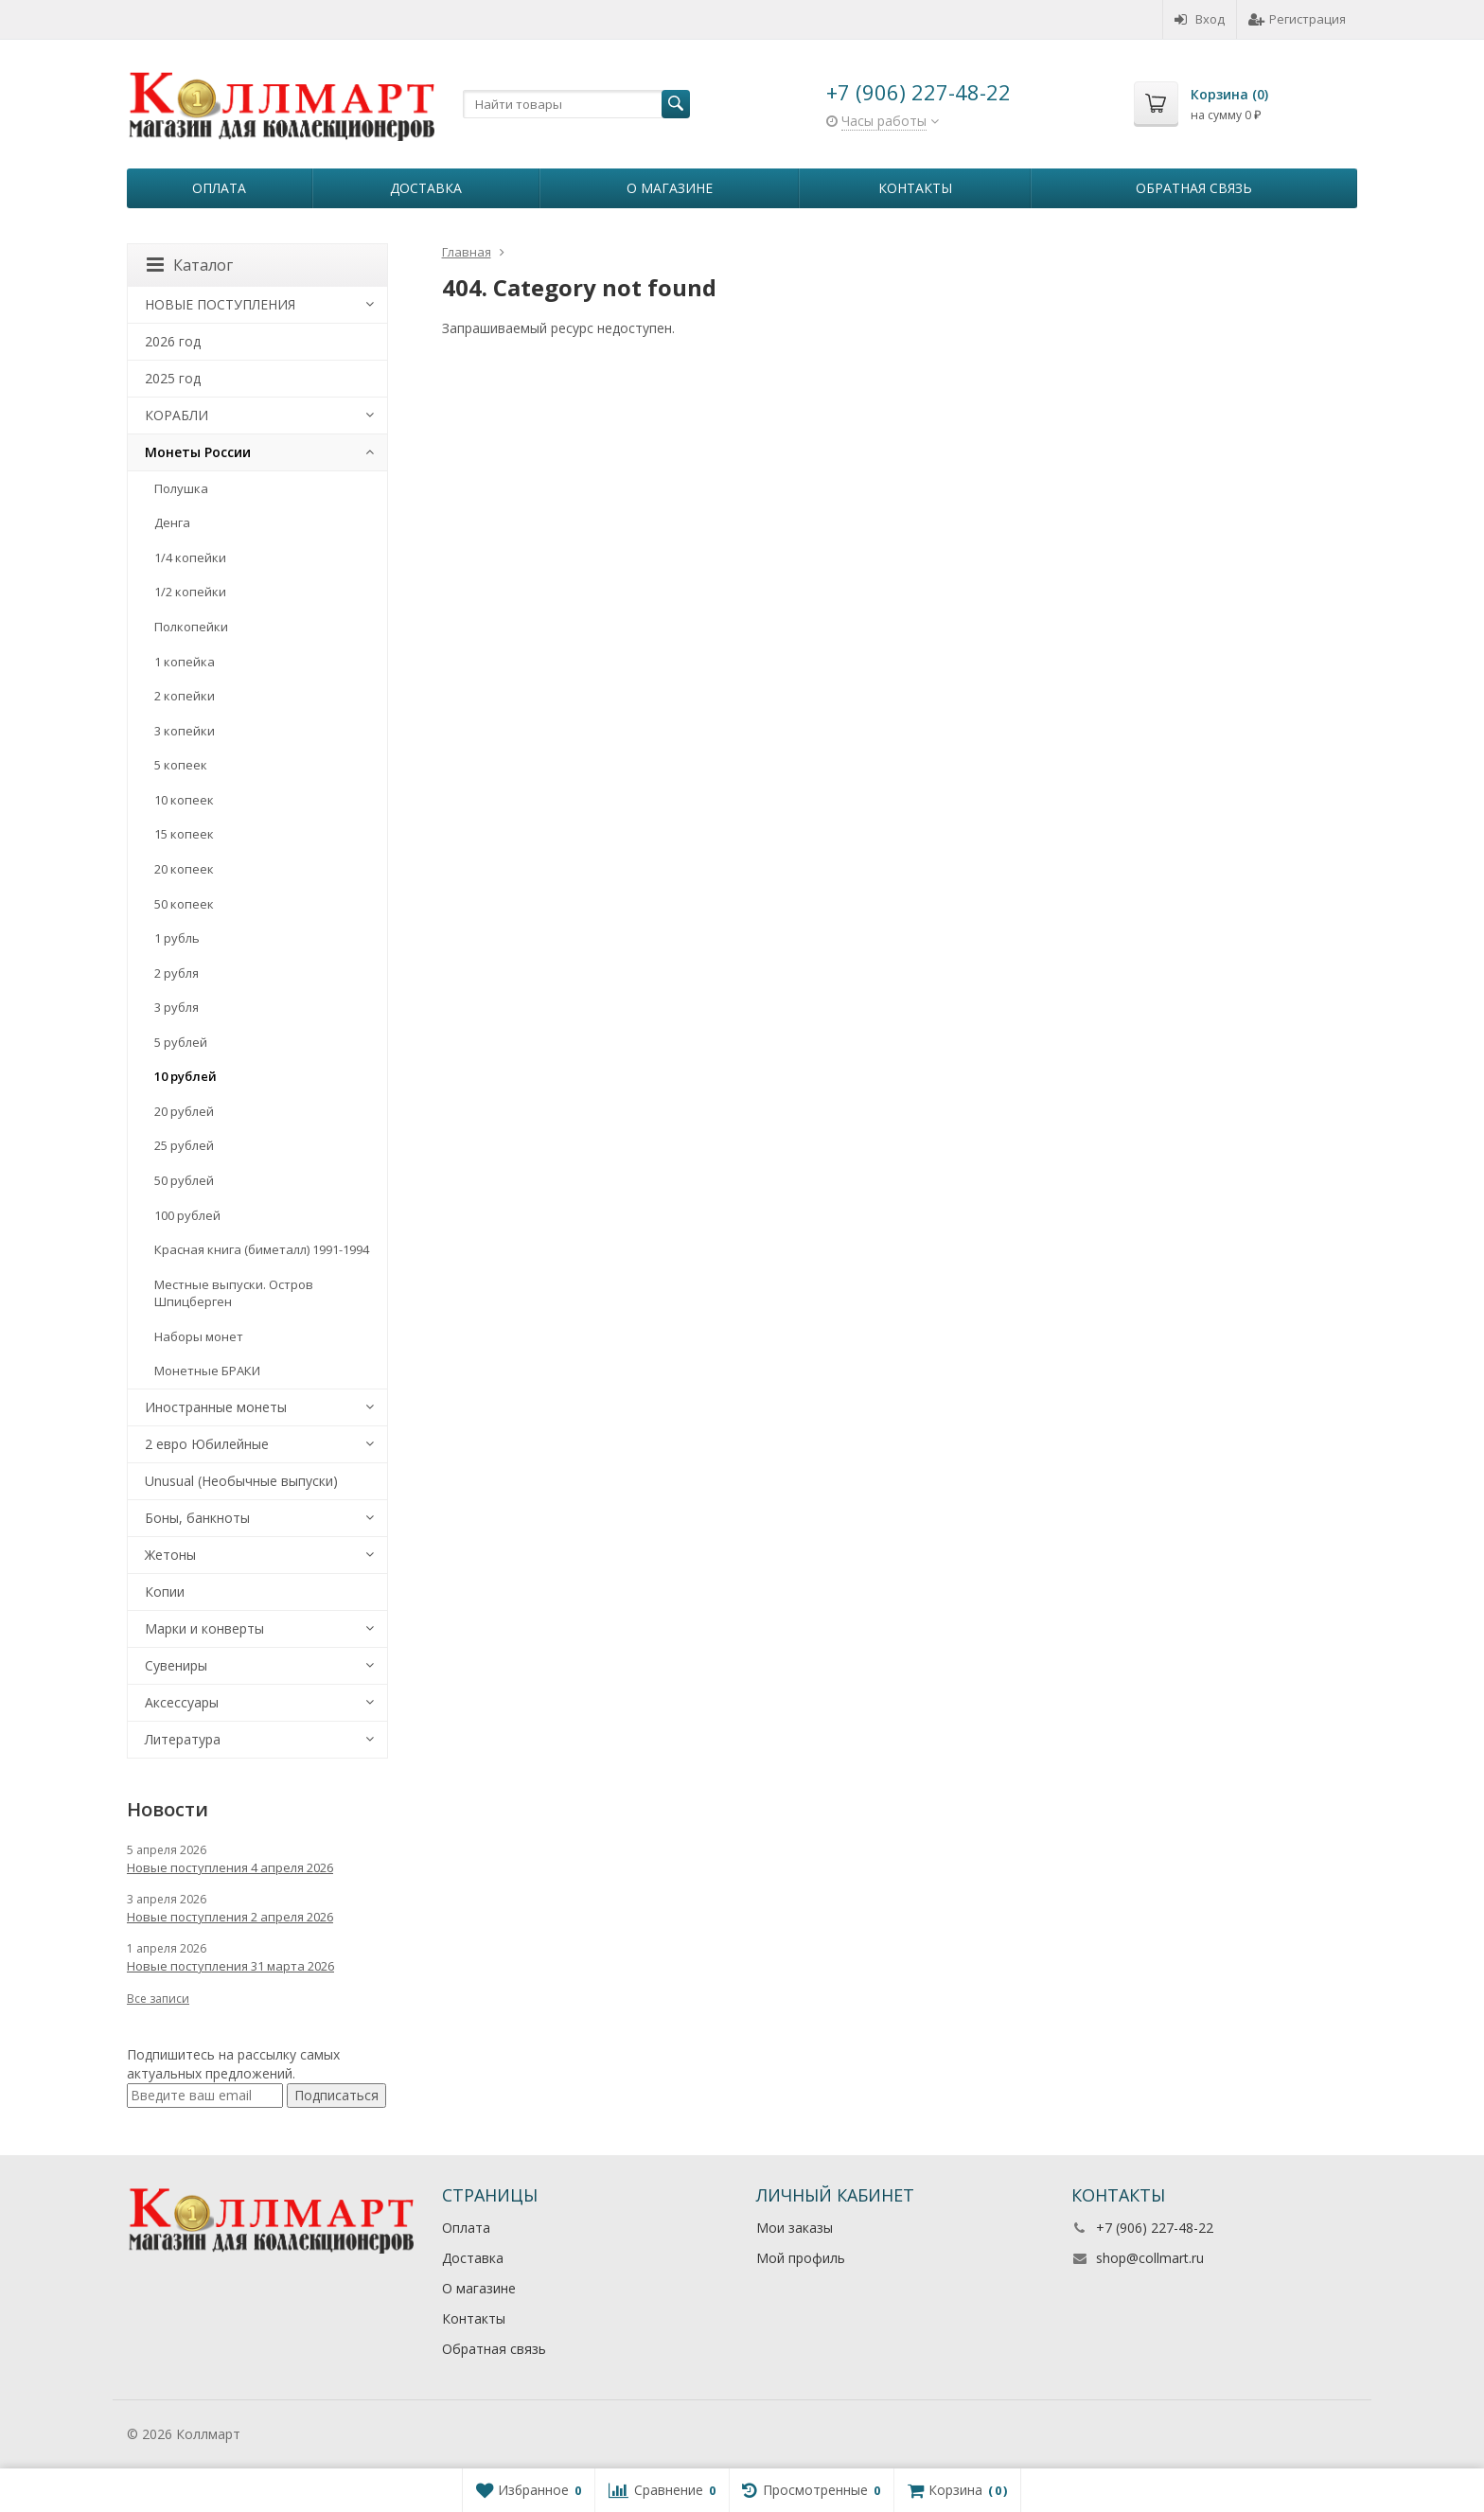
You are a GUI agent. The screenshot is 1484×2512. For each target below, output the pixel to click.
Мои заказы (794, 2228)
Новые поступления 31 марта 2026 (230, 1965)
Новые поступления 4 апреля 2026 (230, 1867)
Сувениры (176, 1665)
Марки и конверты (204, 1628)
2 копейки (184, 695)
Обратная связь (1194, 188)
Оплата (219, 188)
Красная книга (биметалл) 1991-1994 (261, 1249)
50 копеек (184, 903)
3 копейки (184, 730)
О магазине (670, 188)
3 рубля (176, 1007)
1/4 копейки (190, 557)
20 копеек (184, 868)
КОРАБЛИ (176, 415)
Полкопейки (191, 626)
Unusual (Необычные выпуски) (241, 1481)
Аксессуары (182, 1702)
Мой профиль (800, 2258)
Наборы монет (198, 1336)
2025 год (173, 378)
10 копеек (184, 799)
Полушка (181, 488)
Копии (165, 1592)
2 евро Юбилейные (207, 1444)
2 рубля (176, 973)
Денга (172, 522)
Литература (183, 1739)
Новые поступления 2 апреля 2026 (230, 1916)
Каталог (190, 265)
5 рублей (180, 1042)
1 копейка (184, 661)
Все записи (158, 1998)
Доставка (426, 188)
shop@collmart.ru (1150, 2258)
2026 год (173, 341)
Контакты (915, 188)
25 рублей (184, 1145)
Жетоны (170, 1555)
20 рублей (184, 1111)
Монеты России (198, 452)
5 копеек (180, 764)
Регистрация (1297, 18)
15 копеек (184, 833)
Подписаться (336, 2095)
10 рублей (185, 1076)
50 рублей (184, 1180)
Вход (1200, 18)
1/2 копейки (190, 591)
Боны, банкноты (197, 1518)
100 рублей (187, 1215)
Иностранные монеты (216, 1407)
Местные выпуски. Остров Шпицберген (233, 1293)
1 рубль (177, 937)
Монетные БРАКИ (207, 1370)
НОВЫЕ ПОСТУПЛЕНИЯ (220, 304)
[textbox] (576, 104)
